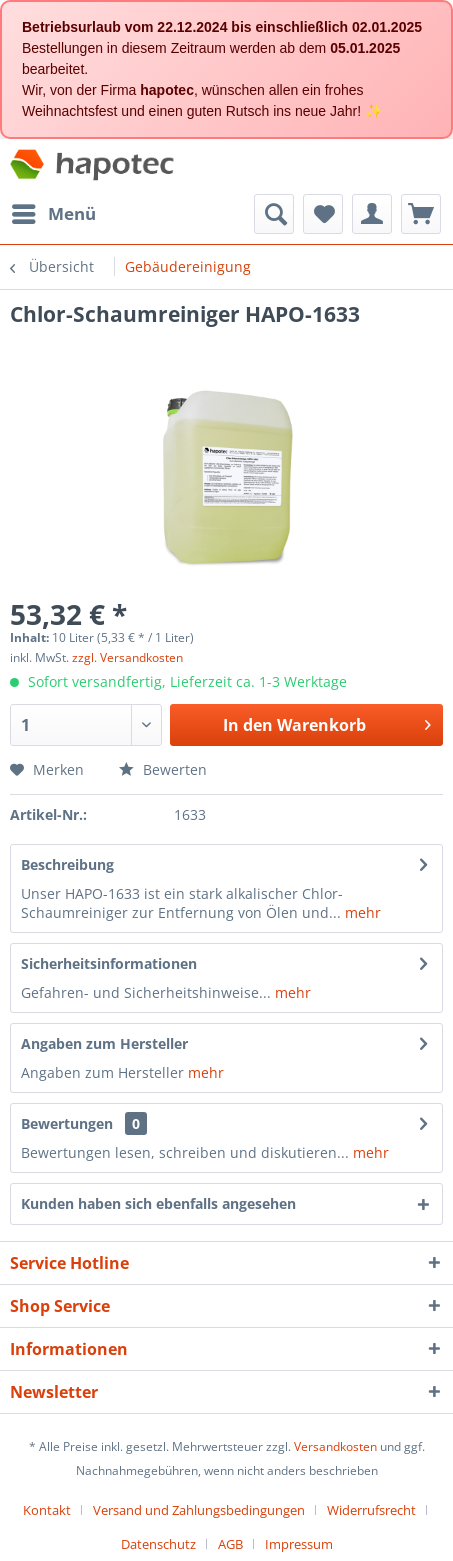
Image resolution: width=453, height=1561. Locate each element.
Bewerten (163, 769)
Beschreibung (67, 864)
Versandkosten (335, 1446)
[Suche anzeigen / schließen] (274, 214)
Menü (54, 211)
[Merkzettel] (323, 214)
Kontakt (47, 1510)
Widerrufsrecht (371, 1510)
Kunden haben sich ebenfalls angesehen (158, 1203)
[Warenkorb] (421, 214)
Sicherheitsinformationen (109, 963)
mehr (361, 912)
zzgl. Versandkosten (127, 657)
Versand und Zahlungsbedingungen (199, 1510)
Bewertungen (67, 1123)
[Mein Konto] (372, 214)
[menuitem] (53, 214)
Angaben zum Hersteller (104, 1043)
